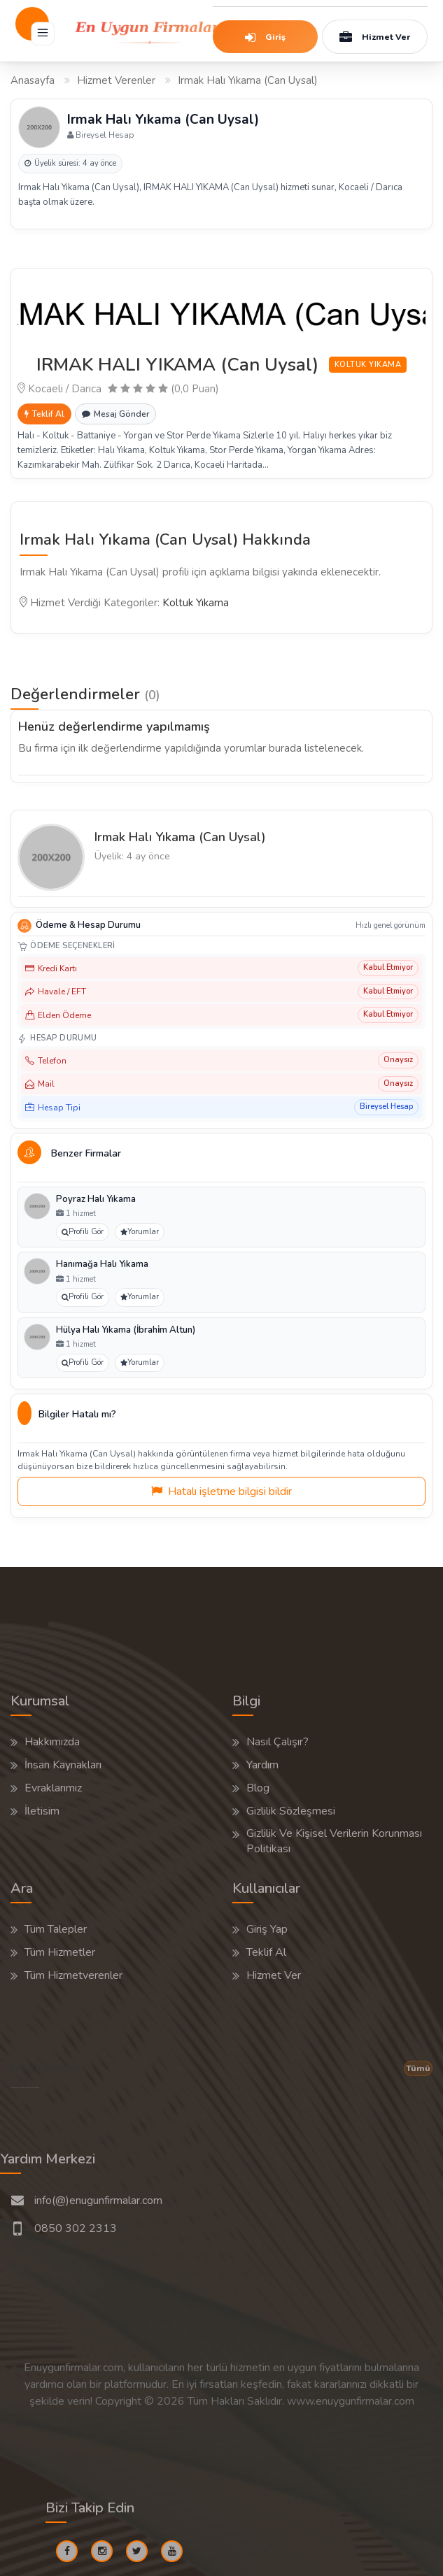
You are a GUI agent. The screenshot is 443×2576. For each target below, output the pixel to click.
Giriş (261, 37)
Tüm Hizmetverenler (73, 1975)
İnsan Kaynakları (62, 1765)
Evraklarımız (53, 1788)
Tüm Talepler (55, 1929)
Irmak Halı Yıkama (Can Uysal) (180, 837)
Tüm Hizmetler (59, 1952)
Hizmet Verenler (116, 80)
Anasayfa (32, 80)
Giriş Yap (267, 1929)
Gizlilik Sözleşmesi (290, 1811)
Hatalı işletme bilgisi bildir (221, 1491)
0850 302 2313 (75, 2228)
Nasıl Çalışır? (277, 1741)
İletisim (41, 1811)
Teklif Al (44, 414)
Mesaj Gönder (115, 414)
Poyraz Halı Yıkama (96, 1199)
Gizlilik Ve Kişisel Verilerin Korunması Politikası (334, 1841)
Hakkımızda (52, 1741)
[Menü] (43, 34)
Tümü (418, 2068)
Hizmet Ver (373, 37)
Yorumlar (139, 1231)
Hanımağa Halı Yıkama (102, 1264)
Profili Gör (83, 1231)
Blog (257, 1788)
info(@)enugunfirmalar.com (98, 2200)
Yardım (262, 1765)
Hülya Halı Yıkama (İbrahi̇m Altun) (125, 1330)
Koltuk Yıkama (195, 603)
